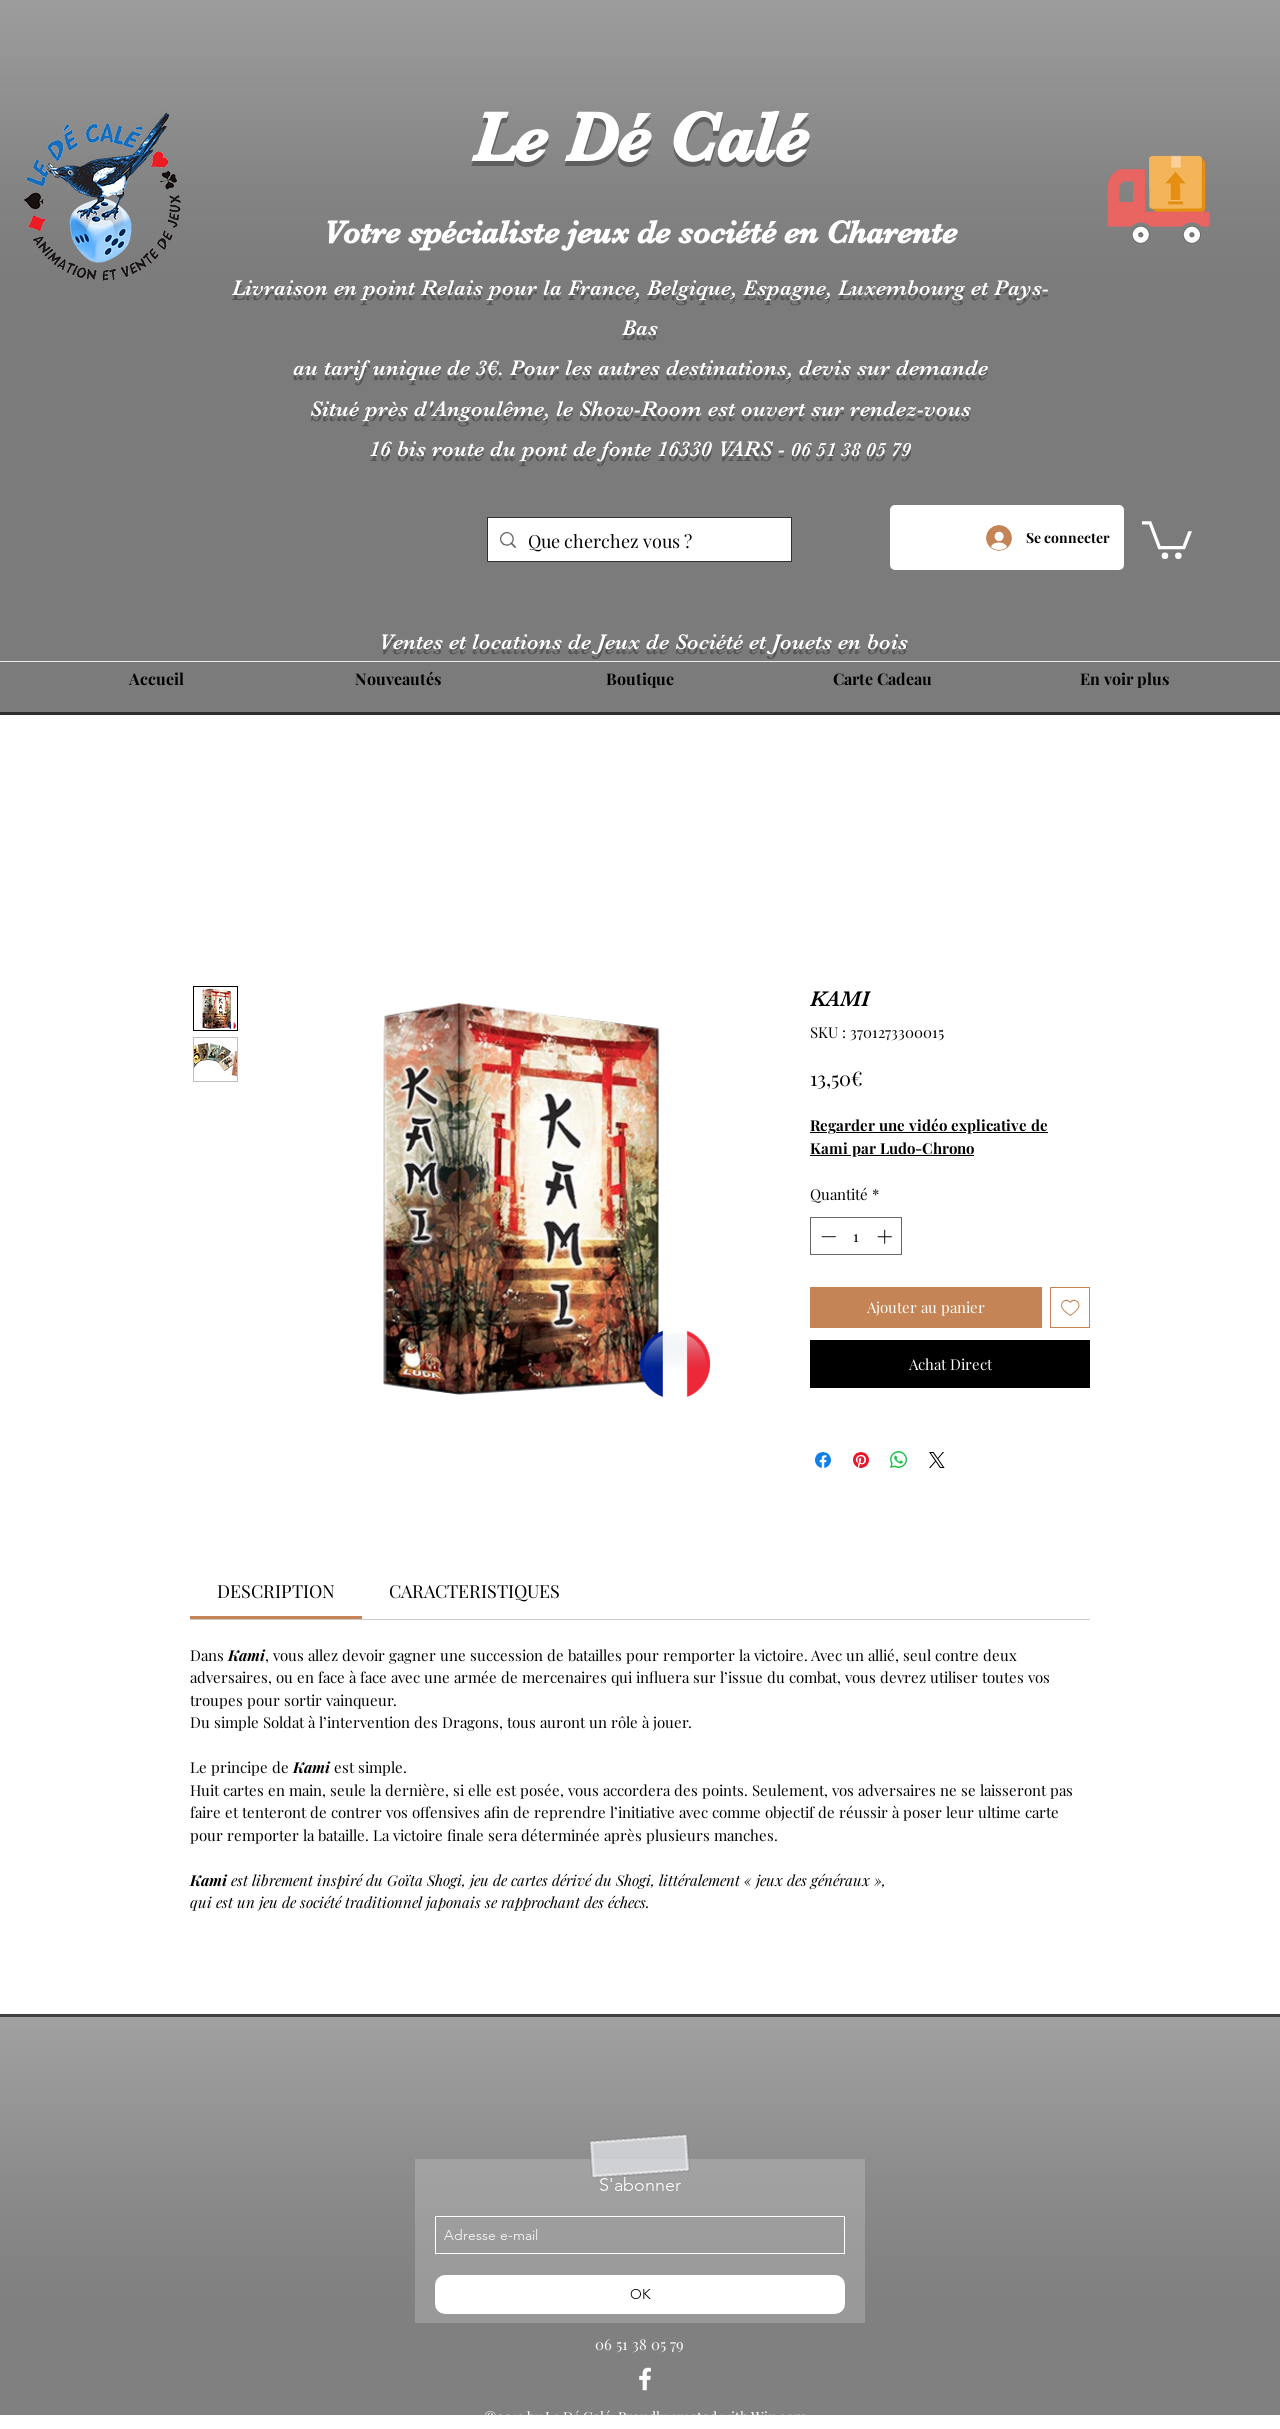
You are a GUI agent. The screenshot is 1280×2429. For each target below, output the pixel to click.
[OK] (640, 2294)
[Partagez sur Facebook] (823, 1460)
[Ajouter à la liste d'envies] (1070, 1307)
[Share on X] (937, 1460)
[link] (276, 1591)
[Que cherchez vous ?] (638, 542)
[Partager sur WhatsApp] (899, 1460)
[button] (1167, 538)
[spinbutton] (856, 1236)
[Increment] (886, 1236)
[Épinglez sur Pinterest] (861, 1460)
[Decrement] (826, 1236)
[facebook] (645, 2379)
